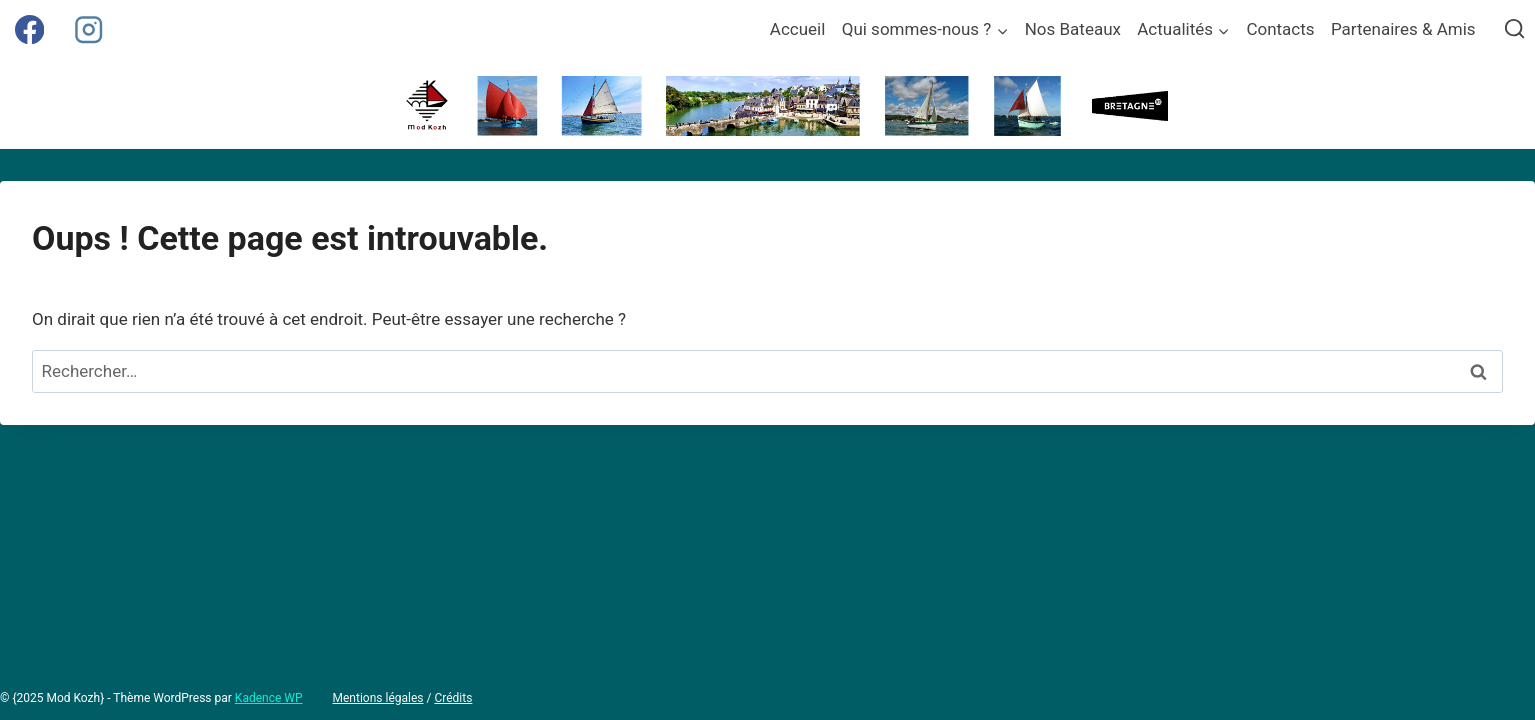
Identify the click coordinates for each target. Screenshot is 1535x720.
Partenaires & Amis (1403, 29)
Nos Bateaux (1073, 29)
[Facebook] (29, 29)
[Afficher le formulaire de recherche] (1514, 29)
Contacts (1280, 29)
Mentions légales (378, 698)
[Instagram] (88, 29)
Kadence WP (269, 698)
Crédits (453, 698)
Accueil (798, 29)
